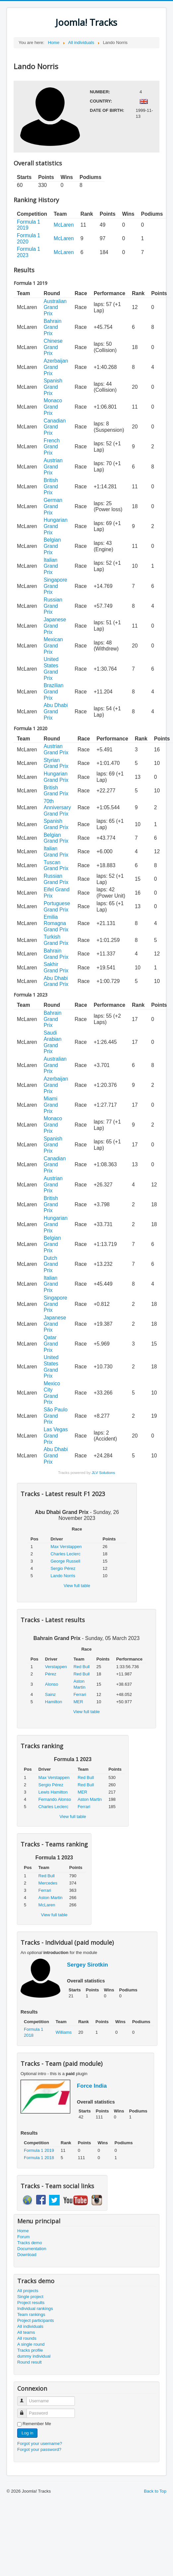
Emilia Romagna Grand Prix (56, 923)
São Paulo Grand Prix (56, 1416)
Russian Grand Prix (53, 606)
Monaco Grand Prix (53, 407)
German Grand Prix (53, 506)
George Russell (65, 1561)
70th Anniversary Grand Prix (57, 807)
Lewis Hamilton (53, 1792)
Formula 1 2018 (39, 2157)
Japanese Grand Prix (55, 626)
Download (26, 2254)
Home (23, 2230)
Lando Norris (62, 1575)
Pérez (50, 1673)
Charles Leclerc (65, 1553)
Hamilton (53, 1701)
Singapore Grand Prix (55, 586)
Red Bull (82, 1666)
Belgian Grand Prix (52, 546)
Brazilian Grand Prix (54, 691)
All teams (26, 2332)
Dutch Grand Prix (51, 1264)
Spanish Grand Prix (53, 387)
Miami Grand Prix (51, 1105)
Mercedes (47, 1883)
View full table (77, 1585)
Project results (30, 2302)
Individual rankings (35, 2308)
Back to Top (155, 2491)
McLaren (64, 225)
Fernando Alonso (54, 1799)
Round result (29, 2362)
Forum (23, 2236)
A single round (30, 2344)
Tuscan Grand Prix (56, 865)
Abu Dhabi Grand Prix (56, 711)
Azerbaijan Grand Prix (56, 367)
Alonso (51, 1684)
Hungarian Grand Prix (56, 526)
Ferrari (80, 1694)
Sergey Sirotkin (87, 1965)
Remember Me (37, 2423)
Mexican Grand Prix (53, 645)
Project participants (35, 2320)
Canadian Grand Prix (55, 427)
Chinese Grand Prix (53, 347)
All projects (27, 2290)
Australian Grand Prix (55, 307)
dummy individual (33, 2356)
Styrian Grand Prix (56, 763)
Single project (30, 2296)
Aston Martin (90, 1799)
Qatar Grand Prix (51, 1344)
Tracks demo (29, 2242)
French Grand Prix (52, 447)
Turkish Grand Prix (56, 940)
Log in (27, 2432)
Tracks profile (30, 2350)
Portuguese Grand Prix (57, 906)
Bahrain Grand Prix (53, 327)
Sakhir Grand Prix (56, 967)
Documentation (31, 2248)
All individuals (30, 2326)
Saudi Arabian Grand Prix (53, 1042)
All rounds (26, 2338)
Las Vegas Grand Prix (56, 1435)
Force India (92, 2086)
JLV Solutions (103, 1472)
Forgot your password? (39, 2449)
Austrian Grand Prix (53, 466)
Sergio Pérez (62, 1568)
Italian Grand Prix (51, 566)
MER (78, 1701)
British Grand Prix (51, 486)
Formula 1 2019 (39, 2150)
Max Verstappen (66, 1546)
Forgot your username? (39, 2443)
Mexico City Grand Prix (52, 1393)
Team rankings (31, 2314)
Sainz (50, 1694)
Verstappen (56, 1666)
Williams (64, 2032)
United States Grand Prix (51, 668)
